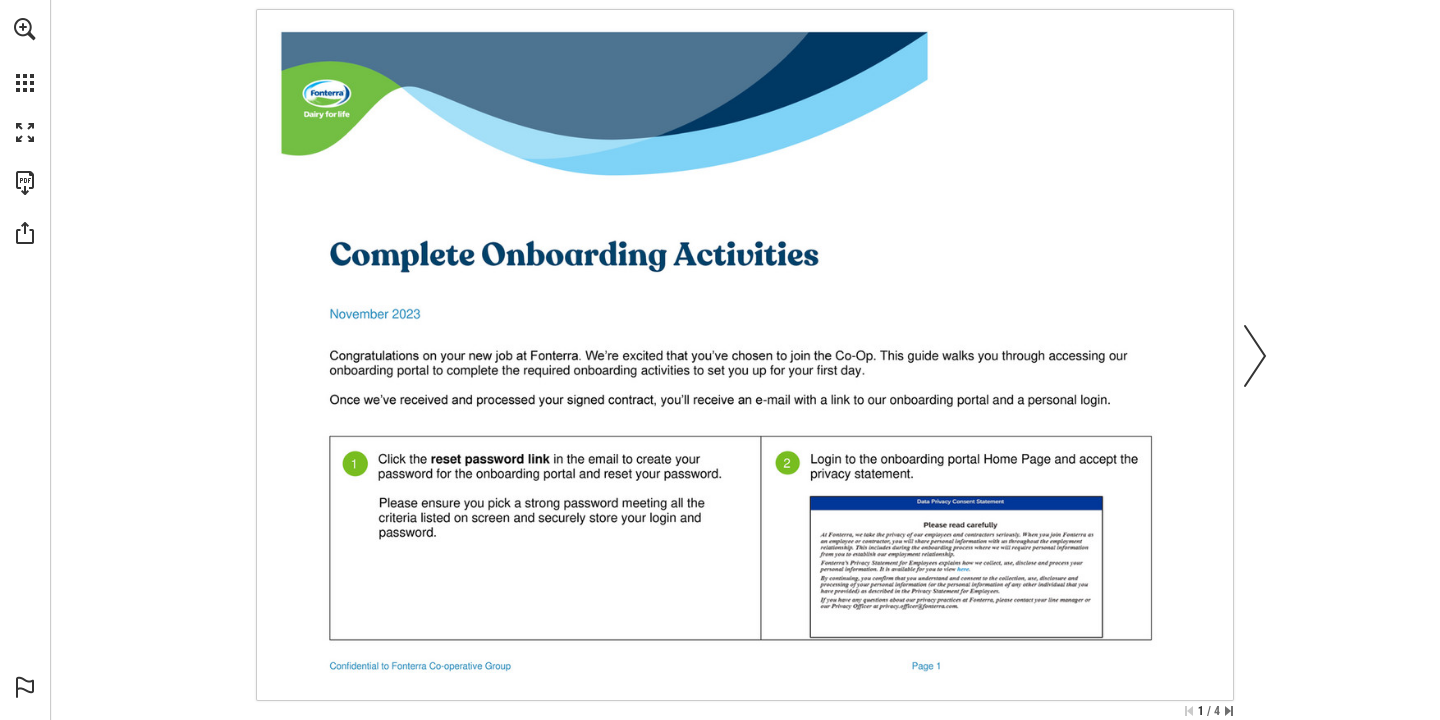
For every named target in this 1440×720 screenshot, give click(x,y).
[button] (25, 29)
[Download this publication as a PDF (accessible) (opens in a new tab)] (25, 183)
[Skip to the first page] (1189, 711)
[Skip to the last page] (1229, 711)
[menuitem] (25, 55)
